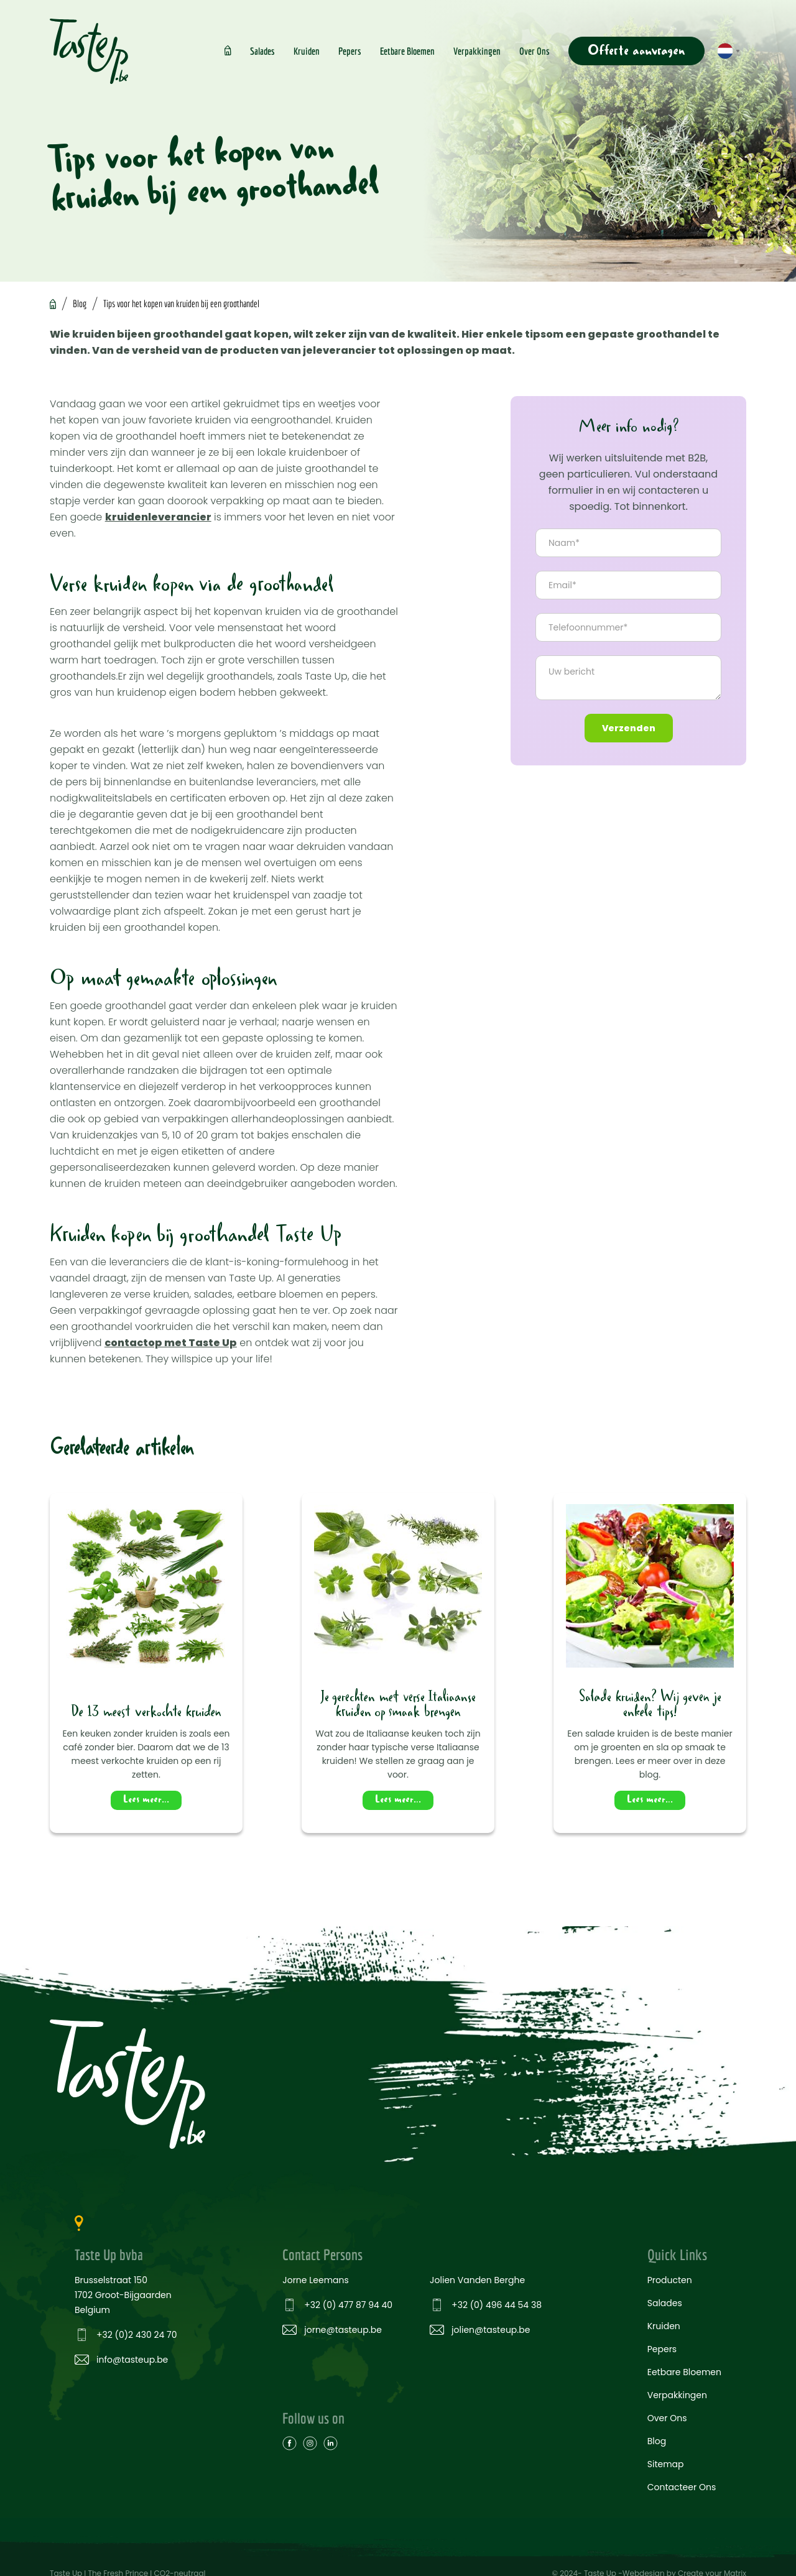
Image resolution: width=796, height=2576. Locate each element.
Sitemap (665, 2463)
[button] (728, 51)
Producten (669, 2279)
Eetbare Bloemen (407, 51)
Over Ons (534, 51)
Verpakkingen (477, 51)
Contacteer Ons (681, 2486)
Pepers (349, 51)
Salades (262, 51)
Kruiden (307, 51)
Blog (79, 303)
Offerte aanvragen (636, 51)
